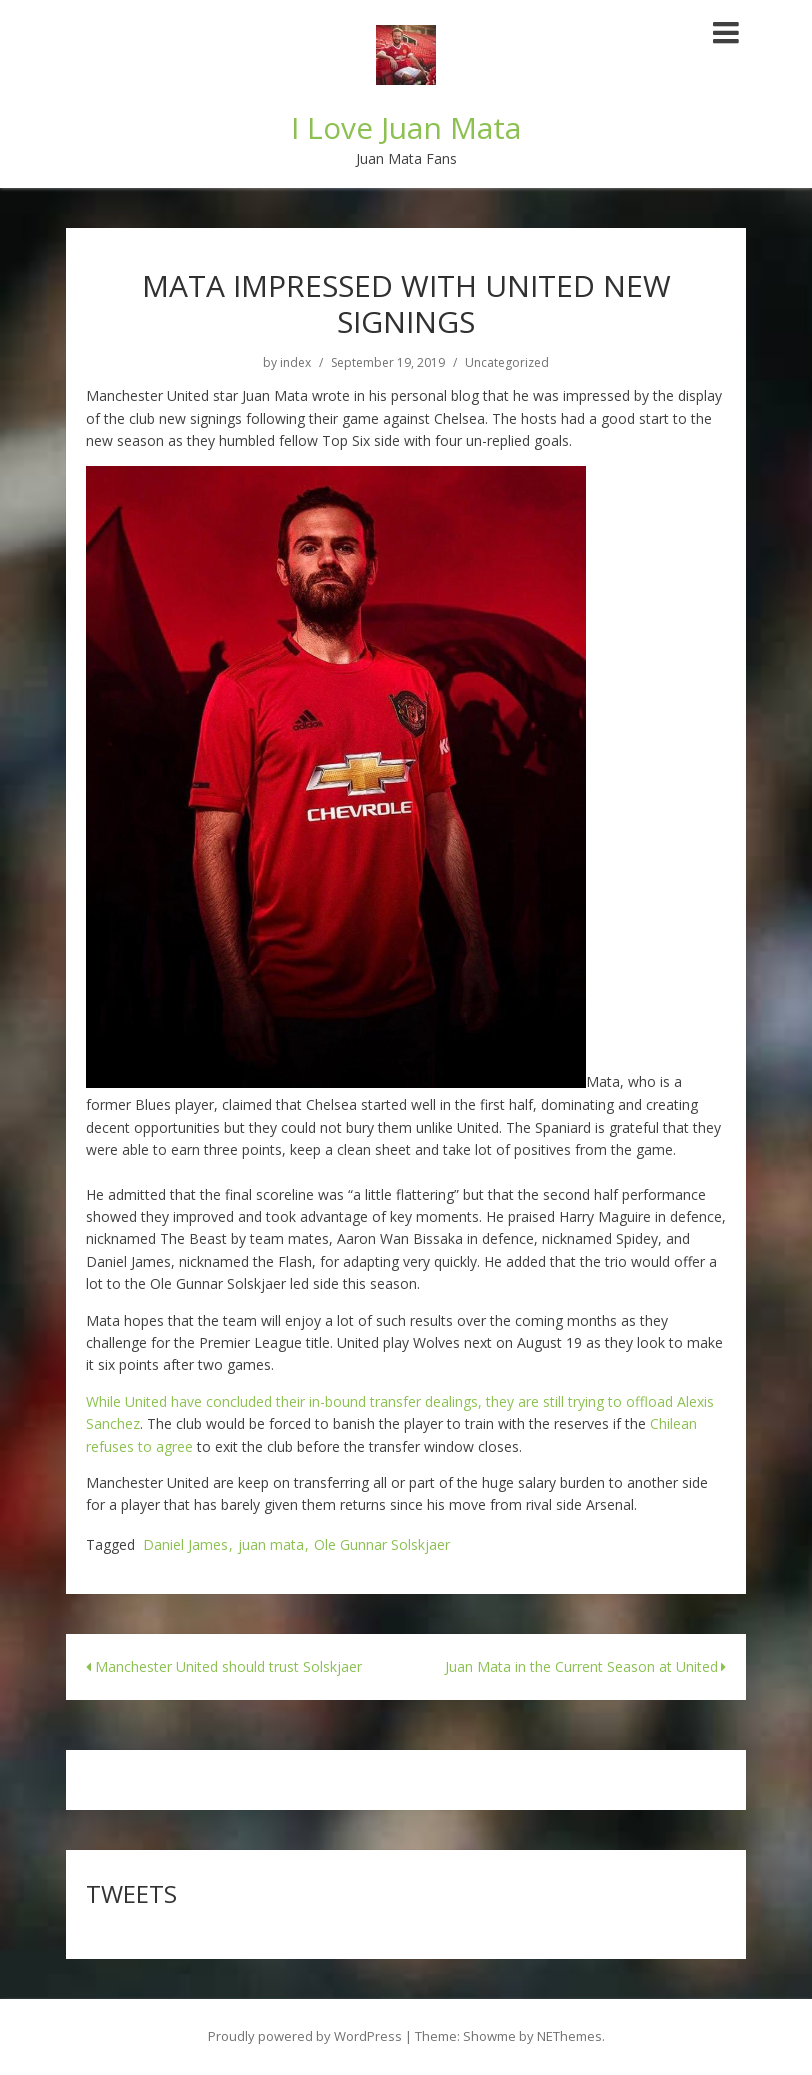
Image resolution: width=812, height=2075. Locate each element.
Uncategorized (507, 363)
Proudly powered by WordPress (305, 2036)
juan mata (271, 1545)
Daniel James (185, 1545)
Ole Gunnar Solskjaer (382, 1545)
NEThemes (569, 2036)
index (295, 363)
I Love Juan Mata (406, 127)
